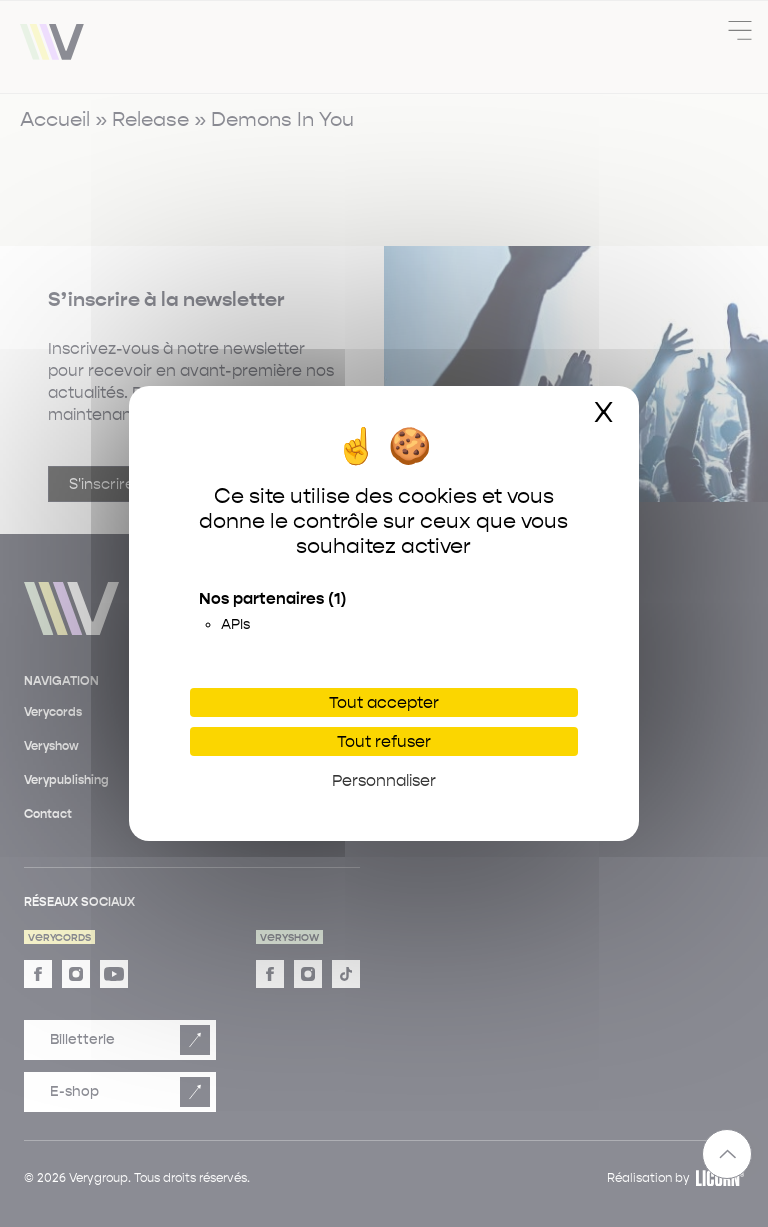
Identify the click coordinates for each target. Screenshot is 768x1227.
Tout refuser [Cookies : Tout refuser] (384, 741)
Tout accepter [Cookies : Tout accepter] (384, 702)
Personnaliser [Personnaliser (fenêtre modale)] (384, 780)
